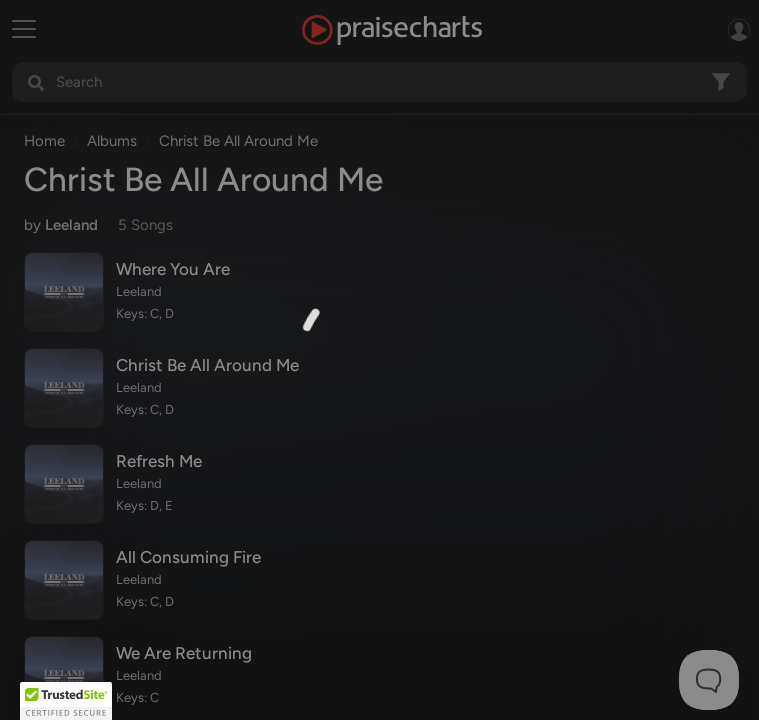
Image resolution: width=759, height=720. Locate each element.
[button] (66, 701)
